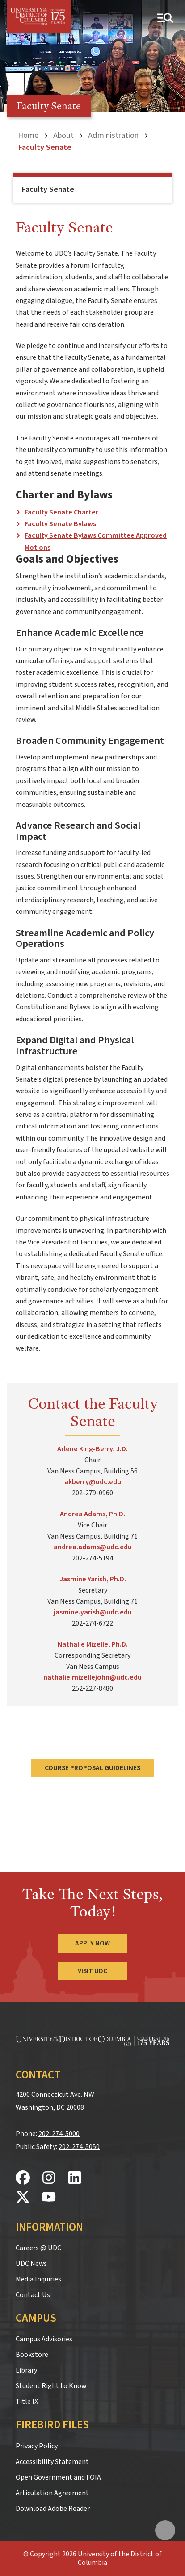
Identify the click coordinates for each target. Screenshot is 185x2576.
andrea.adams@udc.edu (93, 1547)
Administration (113, 135)
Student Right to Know (51, 2386)
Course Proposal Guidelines (92, 1768)
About (63, 135)
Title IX (27, 2401)
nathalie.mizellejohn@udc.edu (92, 1677)
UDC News (31, 2264)
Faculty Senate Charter (61, 512)
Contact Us (33, 2295)
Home (28, 135)
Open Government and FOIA (58, 2477)
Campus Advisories (44, 2339)
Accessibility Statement (52, 2462)
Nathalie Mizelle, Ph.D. (93, 1644)
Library (26, 2370)
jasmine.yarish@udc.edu (93, 1612)
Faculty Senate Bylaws (60, 524)
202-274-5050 (79, 2147)
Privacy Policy (37, 2446)
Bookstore (32, 2355)
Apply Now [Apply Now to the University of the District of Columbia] (92, 1943)
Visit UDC (92, 1971)
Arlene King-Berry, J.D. (92, 1449)
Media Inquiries (38, 2279)
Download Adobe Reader (53, 2509)
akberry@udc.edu (92, 1482)
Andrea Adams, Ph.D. (92, 1514)
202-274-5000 (59, 2134)
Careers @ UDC (38, 2248)
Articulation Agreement (52, 2493)
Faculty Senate (48, 189)
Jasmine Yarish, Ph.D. (92, 1579)
